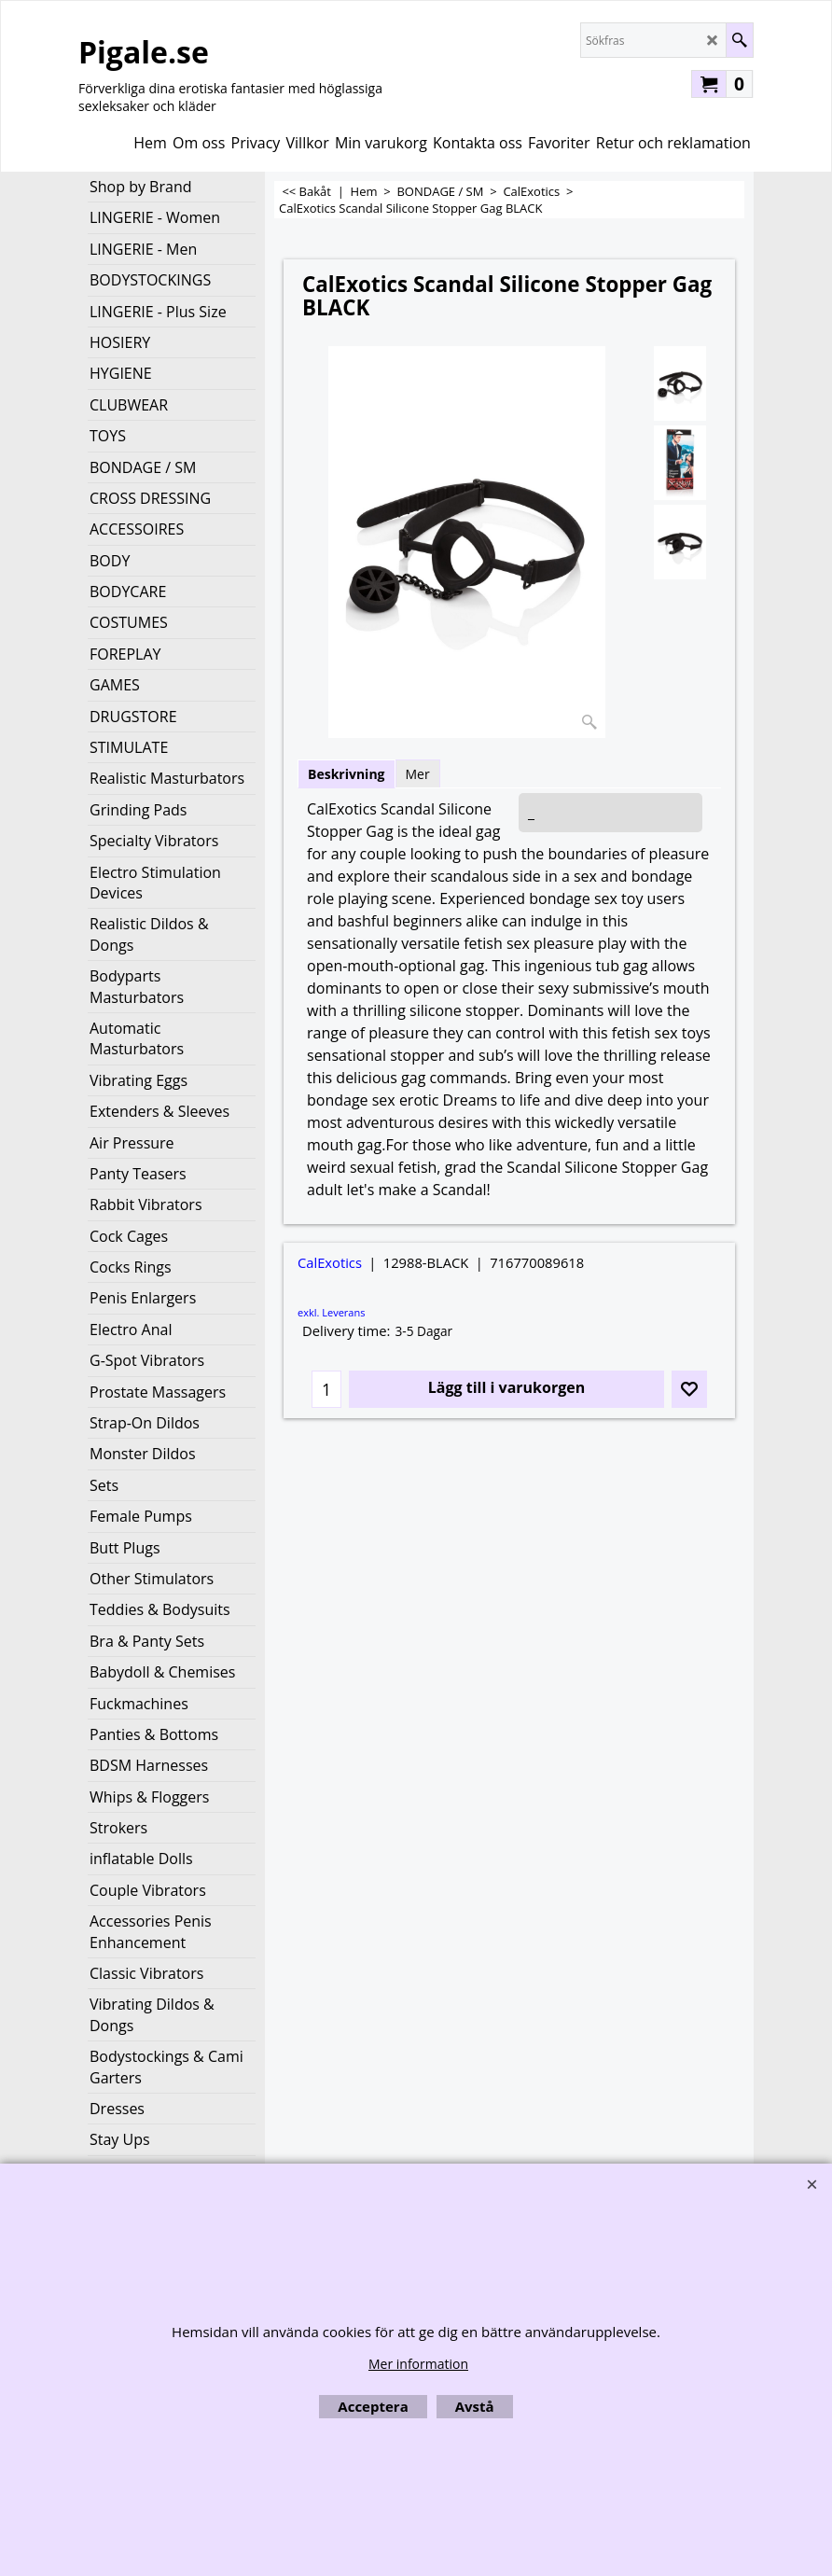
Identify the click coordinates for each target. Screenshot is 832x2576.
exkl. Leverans (331, 1312)
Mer (418, 774)
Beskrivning (346, 774)
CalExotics (330, 1262)
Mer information (418, 2364)
